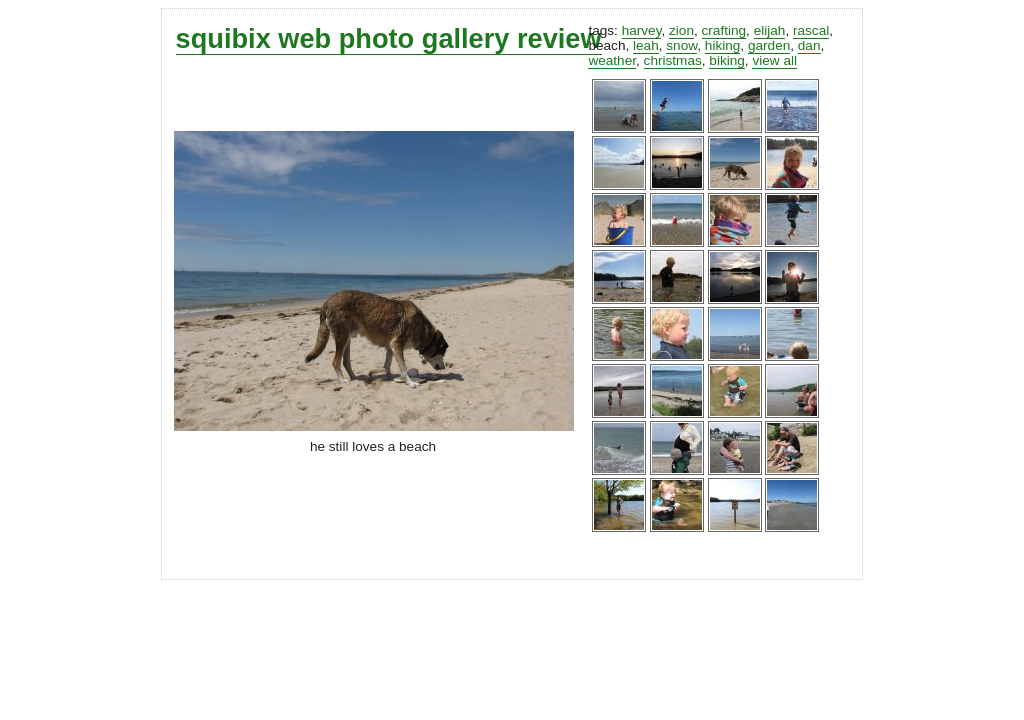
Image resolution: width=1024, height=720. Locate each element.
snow (681, 45)
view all (774, 60)
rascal (811, 30)
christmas (673, 60)
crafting (724, 30)
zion (681, 30)
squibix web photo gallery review (389, 38)
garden (769, 45)
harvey (642, 30)
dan (809, 45)
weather (612, 60)
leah (646, 45)
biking (727, 60)
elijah (770, 30)
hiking (723, 45)
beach (606, 45)
